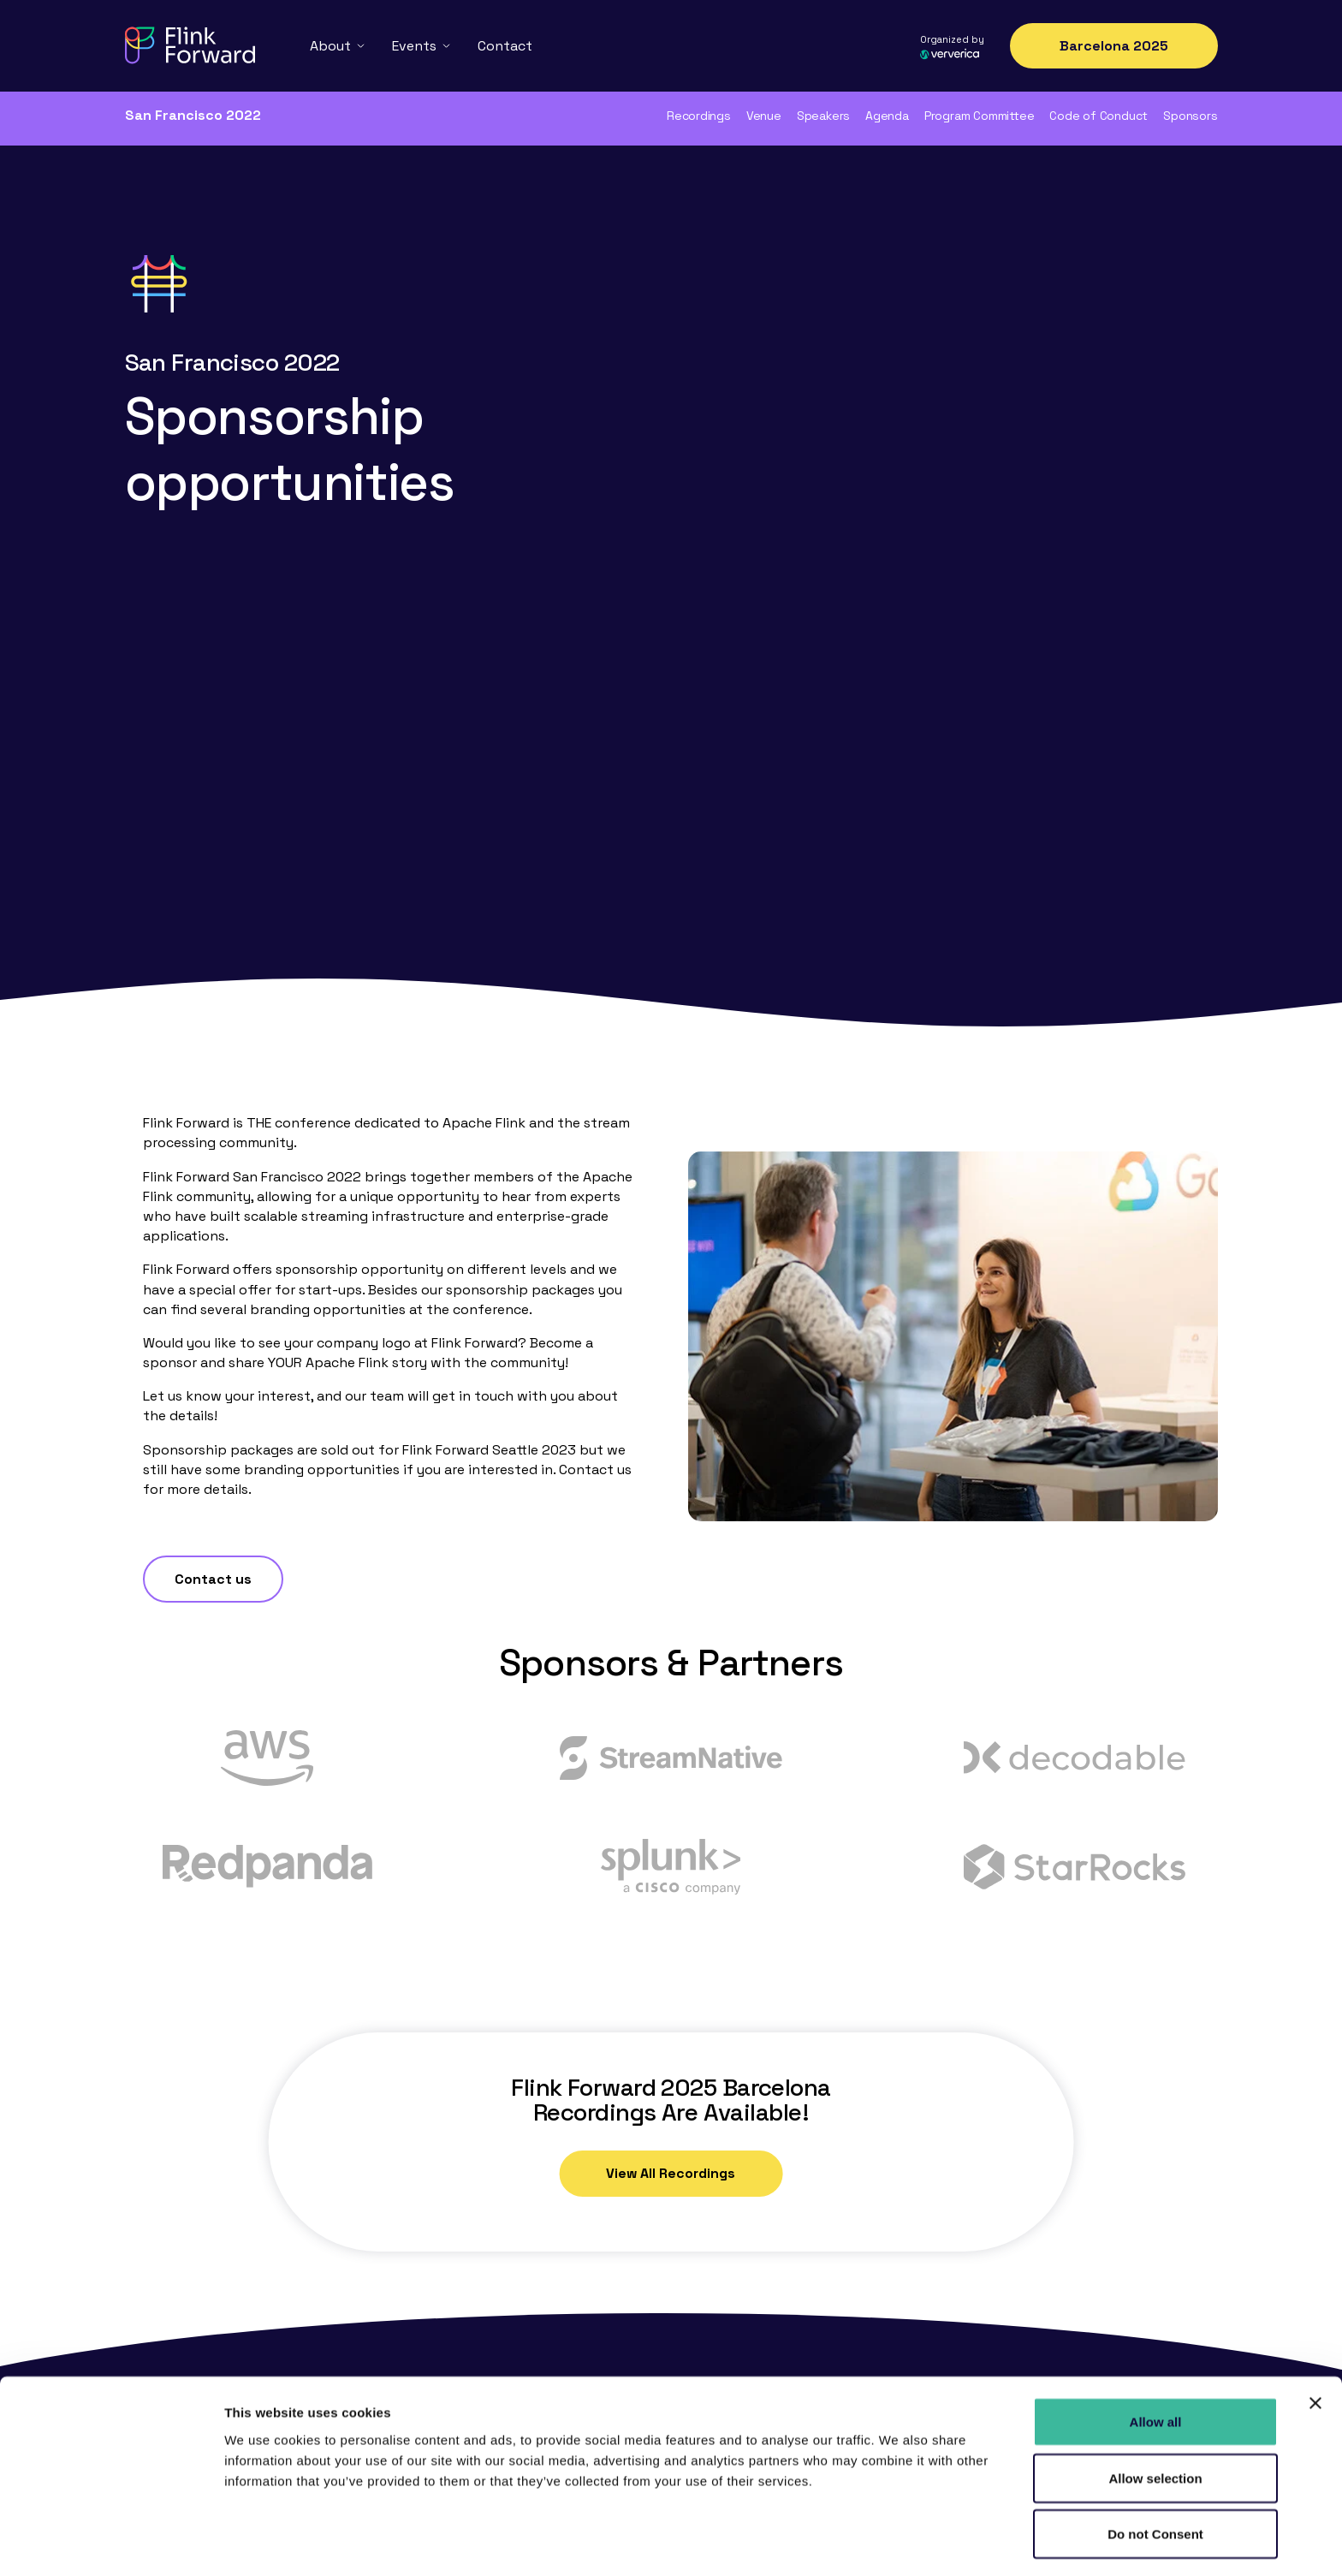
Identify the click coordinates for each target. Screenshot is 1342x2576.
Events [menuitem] (414, 44)
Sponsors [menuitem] (1190, 115)
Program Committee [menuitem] (979, 115)
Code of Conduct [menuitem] (1098, 115)
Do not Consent (1155, 2477)
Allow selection (1155, 2421)
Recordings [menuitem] (699, 115)
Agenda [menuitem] (887, 115)
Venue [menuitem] (763, 115)
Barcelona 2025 (1114, 45)
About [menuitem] (330, 44)
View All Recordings (670, 1957)
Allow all (1156, 2365)
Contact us (213, 1362)
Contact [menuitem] (505, 44)
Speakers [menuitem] (823, 115)
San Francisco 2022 (193, 115)
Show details (898, 2542)
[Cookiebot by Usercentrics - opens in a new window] (111, 2542)
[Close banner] (1315, 2347)
